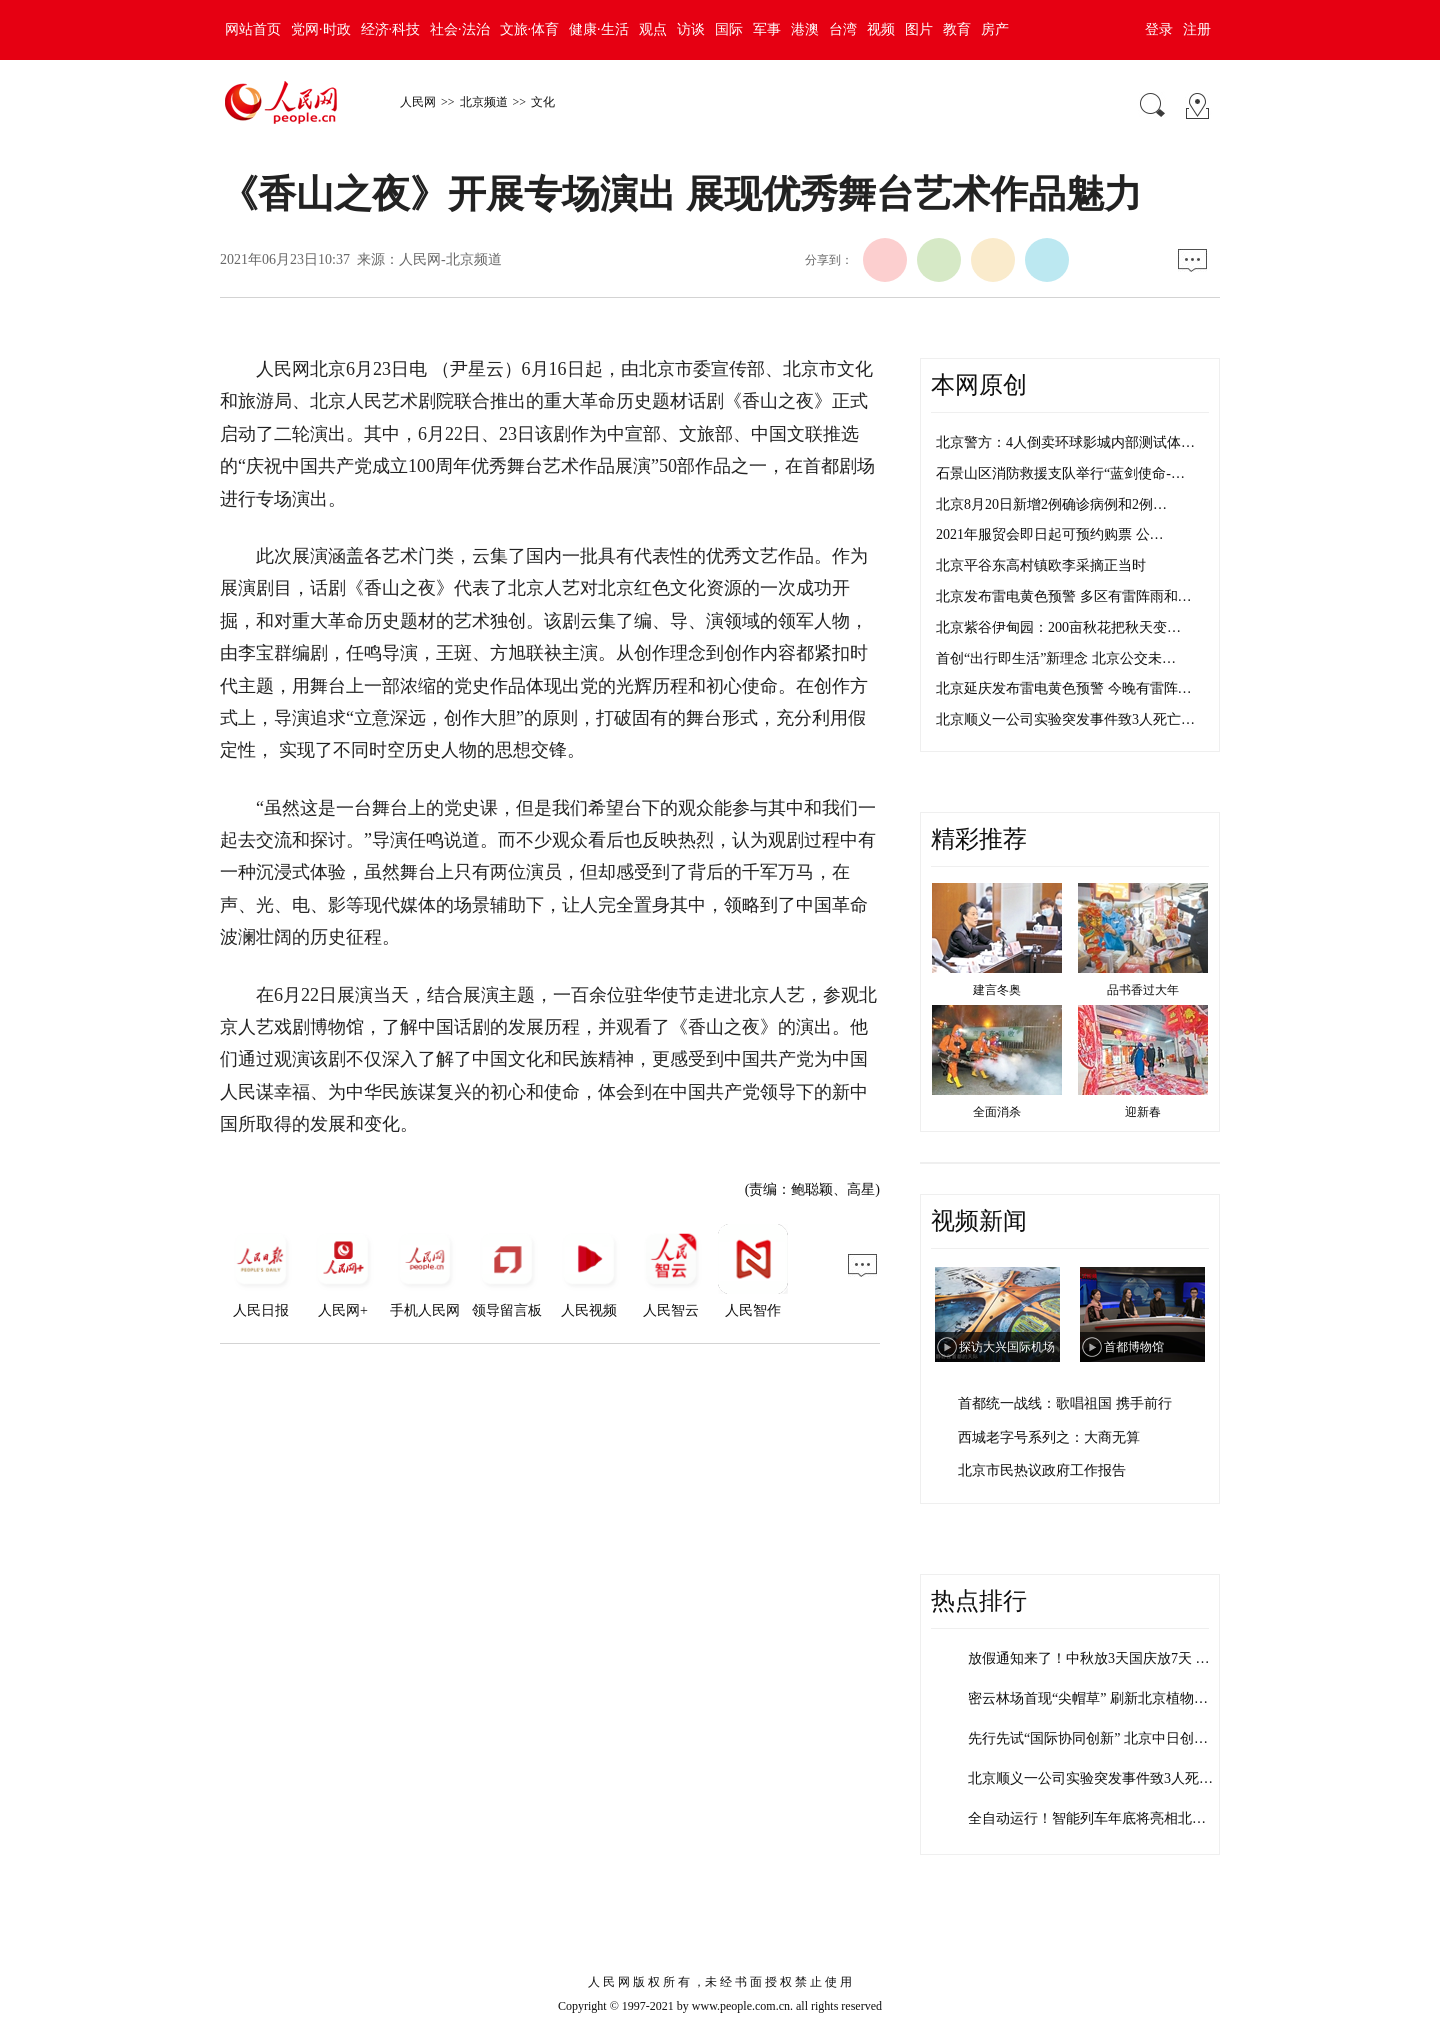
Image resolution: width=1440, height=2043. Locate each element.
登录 (1159, 29)
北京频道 (484, 102)
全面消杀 (997, 1112)
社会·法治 (460, 29)
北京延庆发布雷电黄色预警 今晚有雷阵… (1064, 688)
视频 (881, 29)
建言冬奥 (997, 990)
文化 (543, 102)
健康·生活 (599, 29)
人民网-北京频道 (450, 259)
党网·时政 (321, 29)
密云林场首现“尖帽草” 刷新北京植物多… (1095, 1698)
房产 (995, 29)
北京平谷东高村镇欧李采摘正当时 (1041, 565)
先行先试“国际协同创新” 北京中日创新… (1095, 1738)
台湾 (843, 29)
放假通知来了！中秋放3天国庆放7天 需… (1096, 1658)
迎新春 (1143, 1112)
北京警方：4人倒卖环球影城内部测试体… (1065, 442)
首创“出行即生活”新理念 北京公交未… (1056, 658)
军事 (767, 29)
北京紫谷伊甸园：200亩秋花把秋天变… (1058, 627)
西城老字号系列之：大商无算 (1049, 1437)
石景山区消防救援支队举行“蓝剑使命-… (1060, 473)
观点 (653, 29)
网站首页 (253, 29)
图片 (919, 29)
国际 (729, 29)
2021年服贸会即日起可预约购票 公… (1050, 534)
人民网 (418, 102)
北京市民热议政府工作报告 (1042, 1470)
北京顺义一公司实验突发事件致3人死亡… (1065, 719)
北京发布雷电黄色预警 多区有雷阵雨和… (1064, 596)
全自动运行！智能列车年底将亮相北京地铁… (1108, 1818)
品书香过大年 (1143, 990)
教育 (957, 29)
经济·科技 (391, 29)
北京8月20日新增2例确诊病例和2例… (1051, 504)
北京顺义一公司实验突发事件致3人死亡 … (1099, 1778)
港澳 (805, 29)
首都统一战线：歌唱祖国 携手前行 (1065, 1403)
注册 (1197, 29)
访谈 (691, 29)
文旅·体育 (530, 29)
